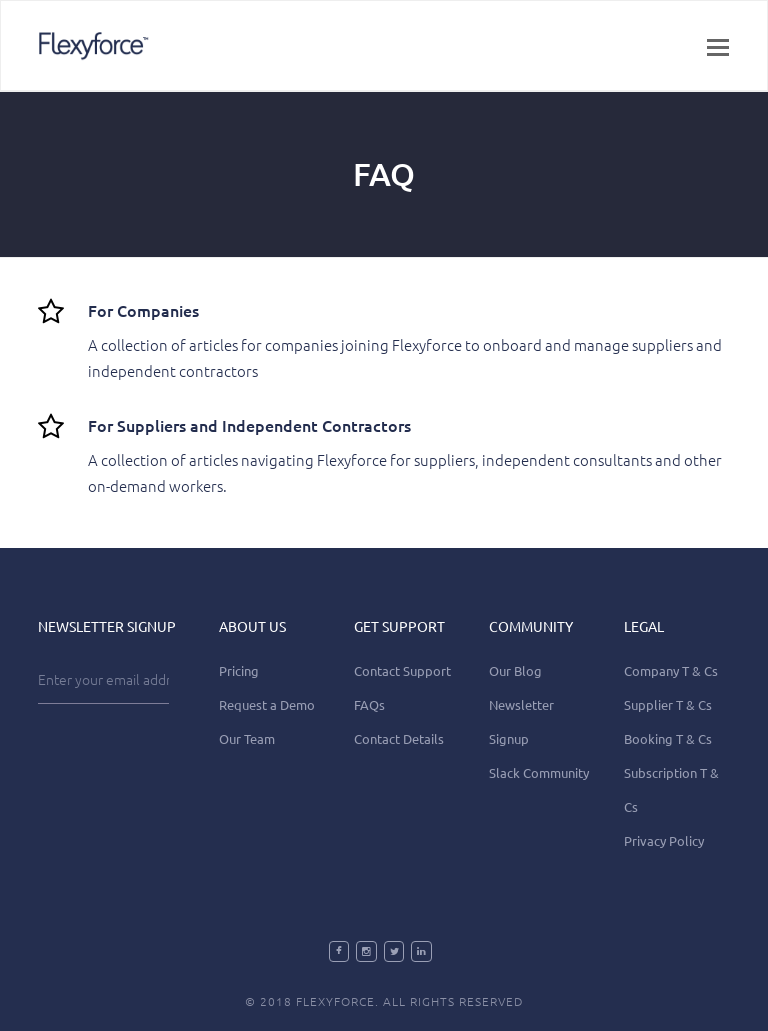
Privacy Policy (664, 840)
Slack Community (539, 772)
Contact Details (399, 738)
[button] (718, 46)
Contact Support (402, 670)
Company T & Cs (671, 670)
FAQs (369, 704)
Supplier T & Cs (668, 704)
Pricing (239, 670)
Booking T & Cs (668, 738)
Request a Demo (267, 704)
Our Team (247, 738)
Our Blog (515, 670)
